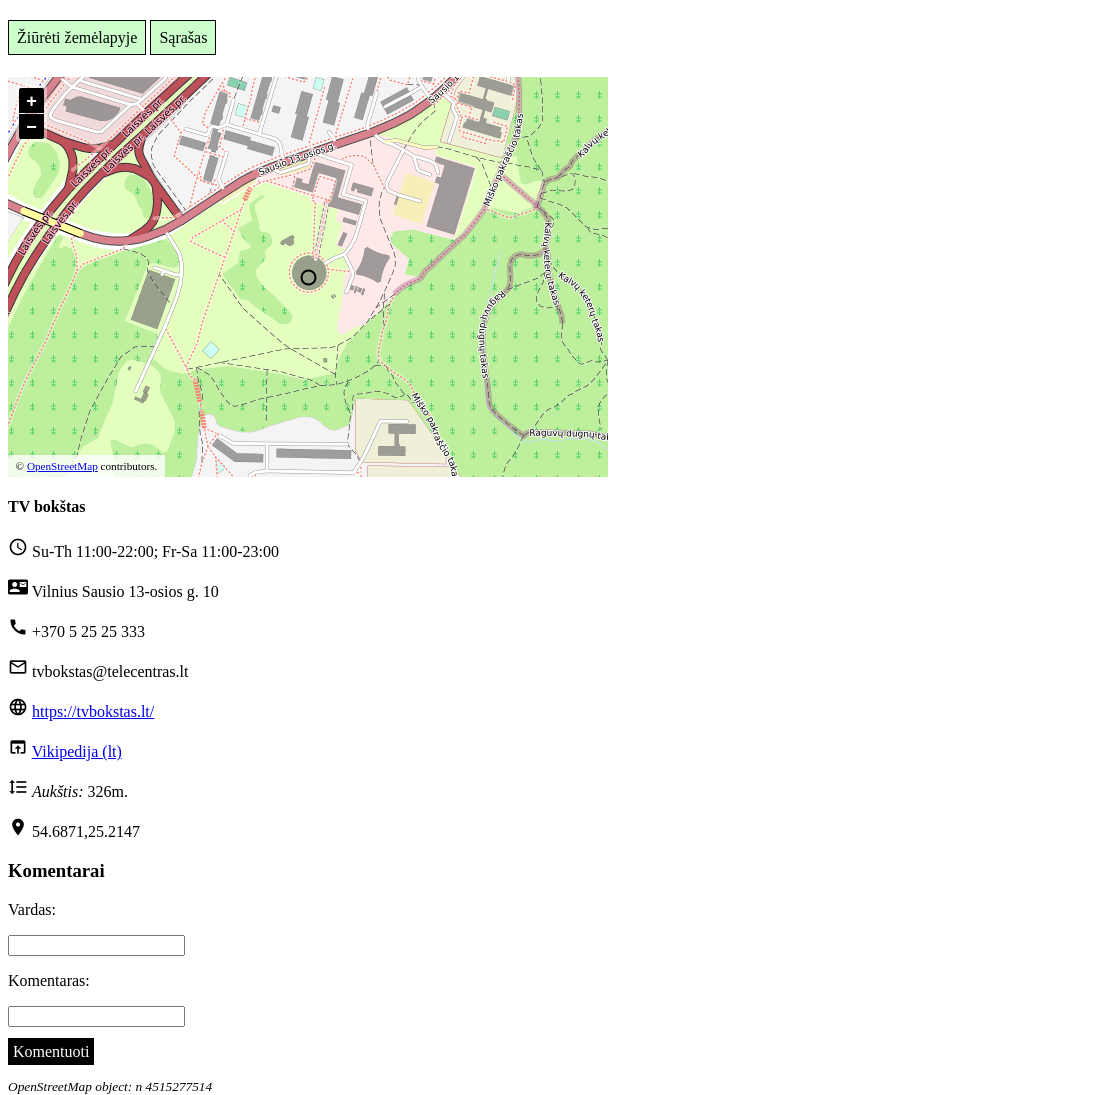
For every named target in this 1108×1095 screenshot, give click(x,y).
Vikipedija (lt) (77, 751)
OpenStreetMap (62, 466)
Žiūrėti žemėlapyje (77, 37)
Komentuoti (51, 1051)
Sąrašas (183, 37)
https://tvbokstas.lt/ (93, 711)
